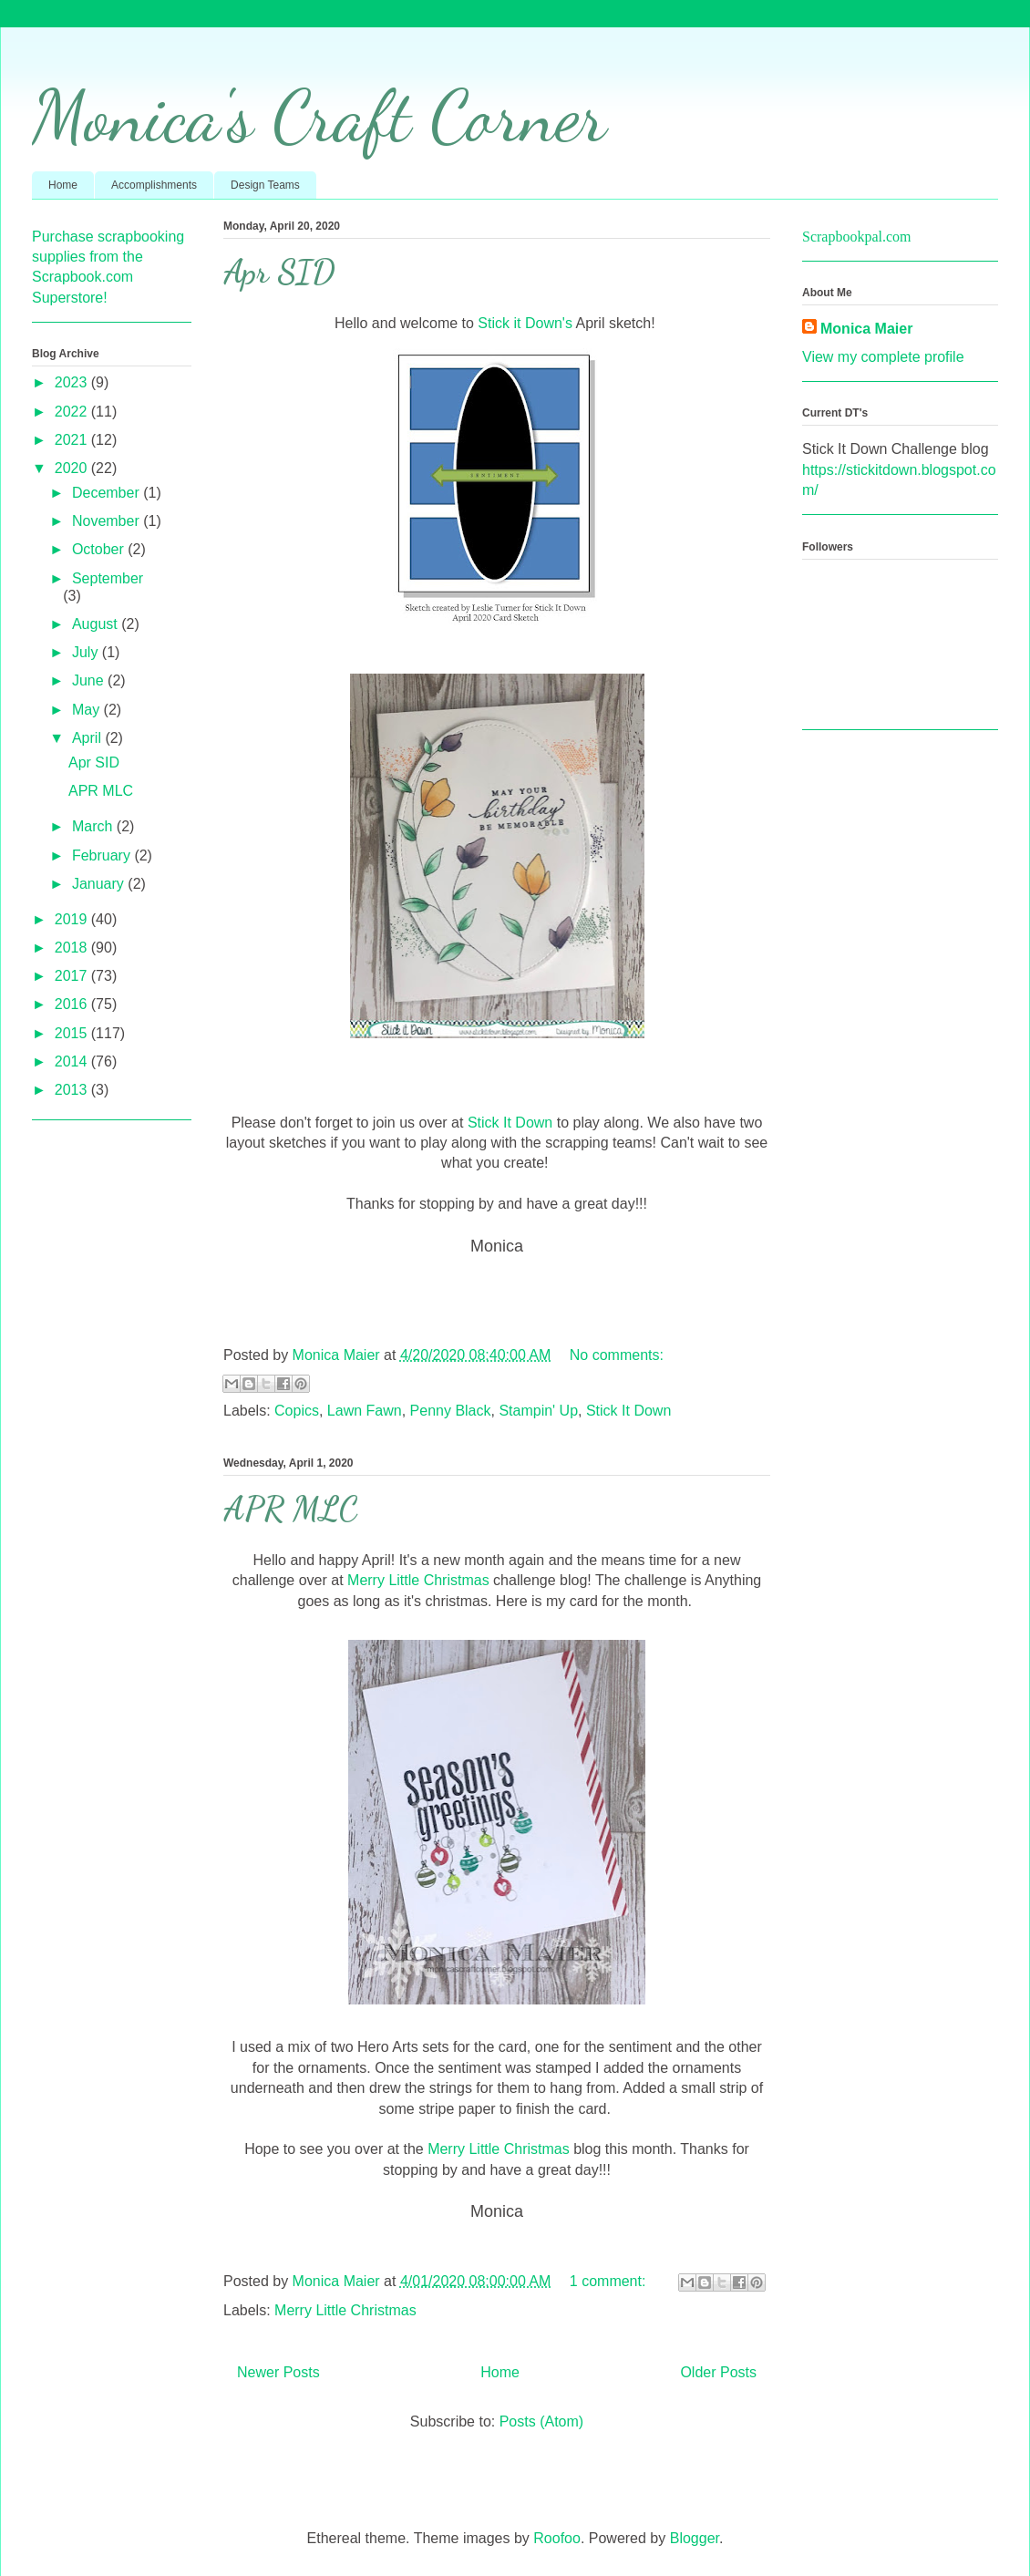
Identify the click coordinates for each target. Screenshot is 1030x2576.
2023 (73, 382)
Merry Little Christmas (416, 1580)
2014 (73, 1061)
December (107, 492)
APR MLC (290, 1509)
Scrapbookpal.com (857, 236)
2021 (73, 440)
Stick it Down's (523, 323)
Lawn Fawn (364, 1410)
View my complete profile (883, 357)
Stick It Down (510, 1122)
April (88, 738)
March (94, 826)
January (100, 883)
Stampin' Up (538, 1410)
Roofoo (557, 2538)
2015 (73, 1033)
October (100, 549)
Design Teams (265, 185)
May (88, 709)
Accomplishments (154, 185)
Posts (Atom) (541, 2421)
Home (62, 185)
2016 (73, 1004)
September (107, 578)
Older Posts (718, 2372)
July (87, 652)
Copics (296, 1410)
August (96, 624)
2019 (73, 919)
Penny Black (450, 1410)
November (107, 521)
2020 (73, 468)
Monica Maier (866, 328)
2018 (73, 947)
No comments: (617, 1355)
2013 (73, 1089)
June (90, 680)
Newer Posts (278, 2372)
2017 (73, 976)
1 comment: (610, 2281)
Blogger (694, 2538)
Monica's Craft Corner (319, 116)
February (103, 855)
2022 (73, 411)
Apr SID (279, 272)
